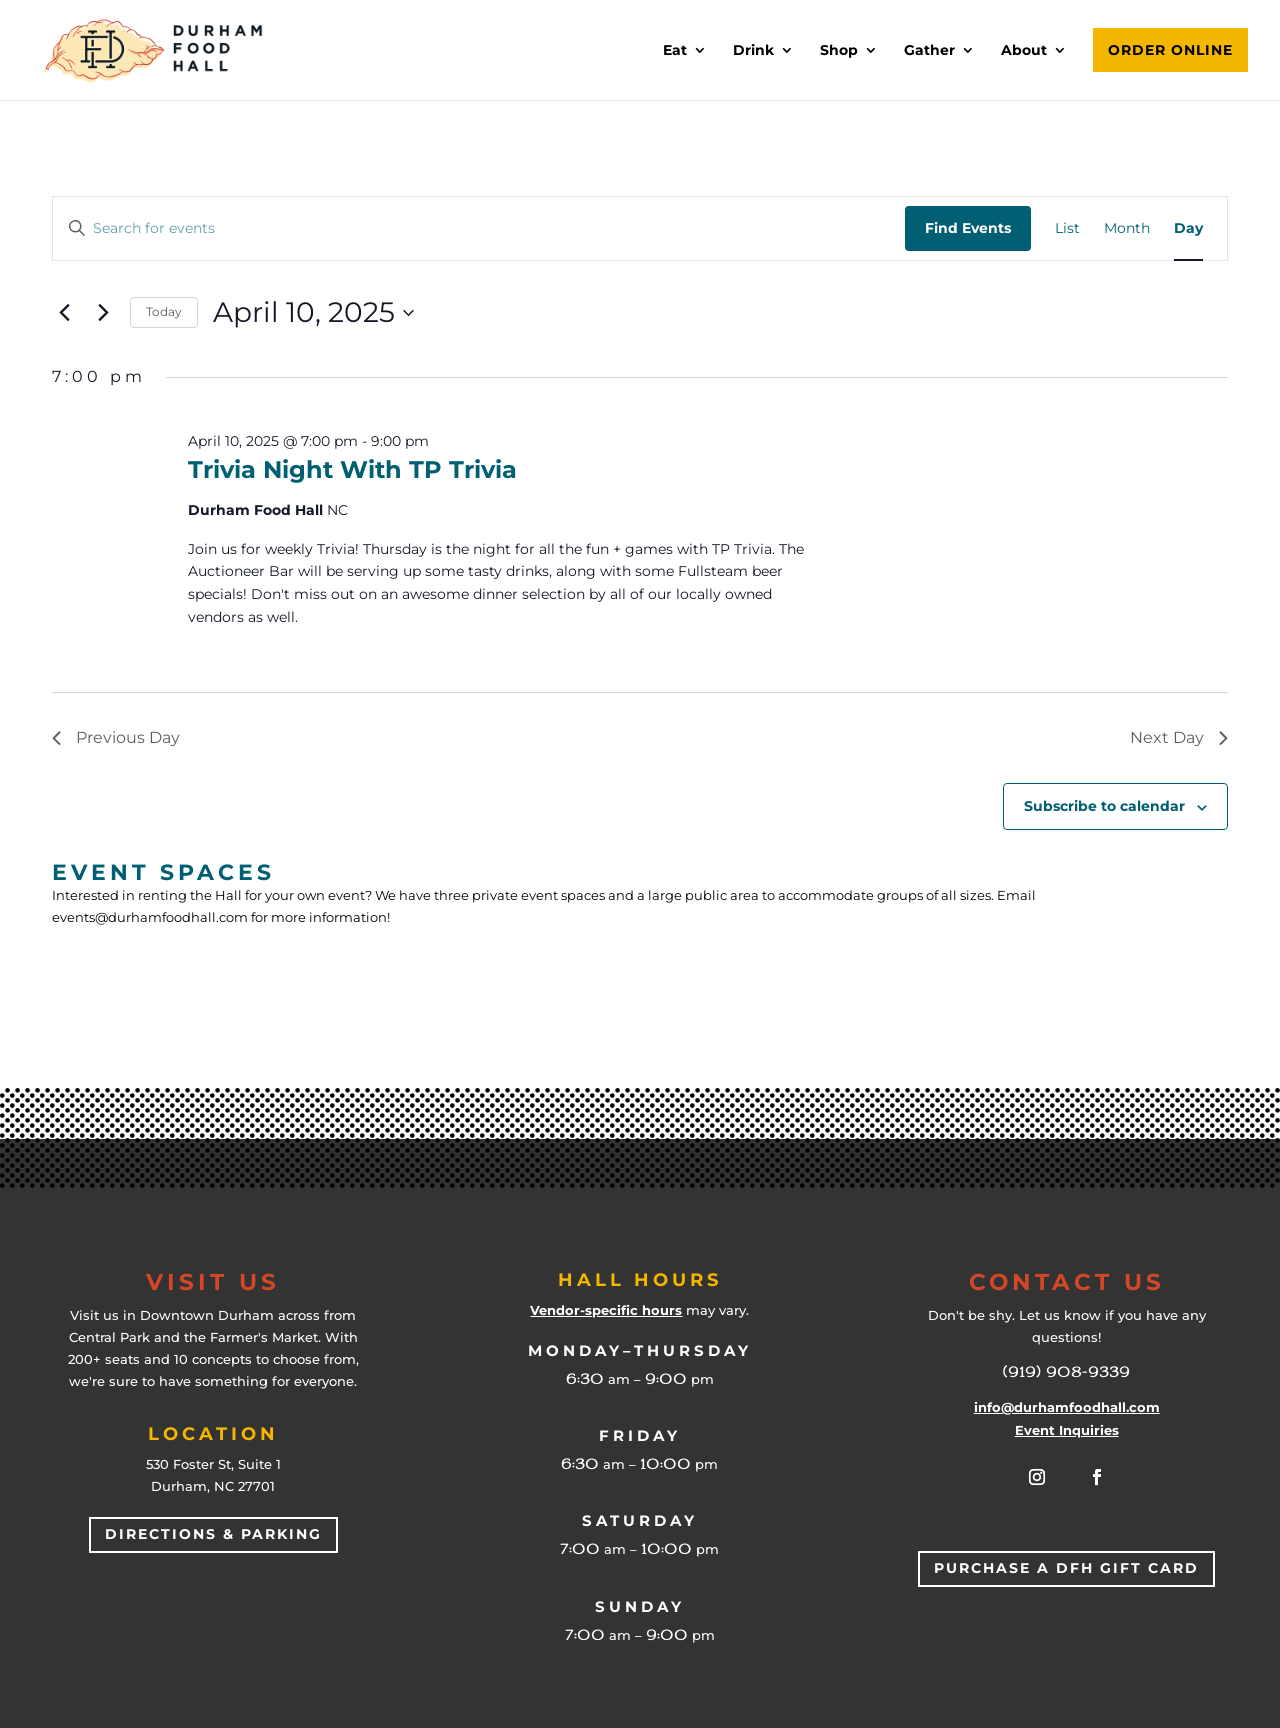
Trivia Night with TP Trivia (352, 469)
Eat (675, 51)
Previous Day (116, 737)
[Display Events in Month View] (1127, 228)
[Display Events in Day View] (1188, 228)
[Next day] (103, 313)
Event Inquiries (1067, 1430)
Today (164, 311)
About (1024, 51)
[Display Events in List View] (1067, 228)
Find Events (968, 228)
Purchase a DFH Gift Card (1066, 1568)
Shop (839, 51)
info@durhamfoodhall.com (1067, 1407)
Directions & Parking (213, 1534)
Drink (753, 51)
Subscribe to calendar (1104, 806)
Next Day (1179, 737)
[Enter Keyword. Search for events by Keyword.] (479, 228)
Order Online (1170, 50)
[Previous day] (64, 313)
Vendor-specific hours (606, 1310)
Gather (929, 51)
